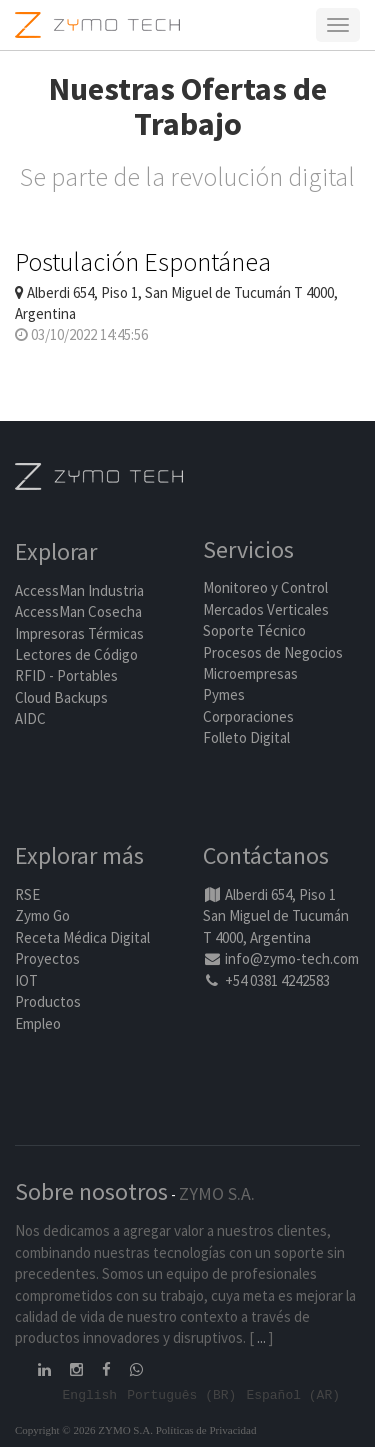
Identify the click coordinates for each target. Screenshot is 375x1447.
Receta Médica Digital (82, 937)
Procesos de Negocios (273, 652)
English (90, 1394)
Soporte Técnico (254, 630)
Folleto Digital (248, 737)
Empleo (38, 1023)
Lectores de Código (76, 654)
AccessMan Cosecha (78, 611)
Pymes (224, 694)
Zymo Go (42, 915)
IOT (26, 980)
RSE (27, 894)
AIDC (30, 718)
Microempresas (250, 673)
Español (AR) (293, 1394)
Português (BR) (181, 1394)
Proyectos (47, 958)
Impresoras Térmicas (79, 633)
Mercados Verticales (266, 609)
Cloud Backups (61, 697)
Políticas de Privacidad (206, 1430)
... (261, 1337)
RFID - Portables (66, 675)
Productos (48, 1001)
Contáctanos (266, 855)
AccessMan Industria (79, 590)
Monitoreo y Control (265, 587)
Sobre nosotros (91, 1191)
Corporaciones (248, 716)
